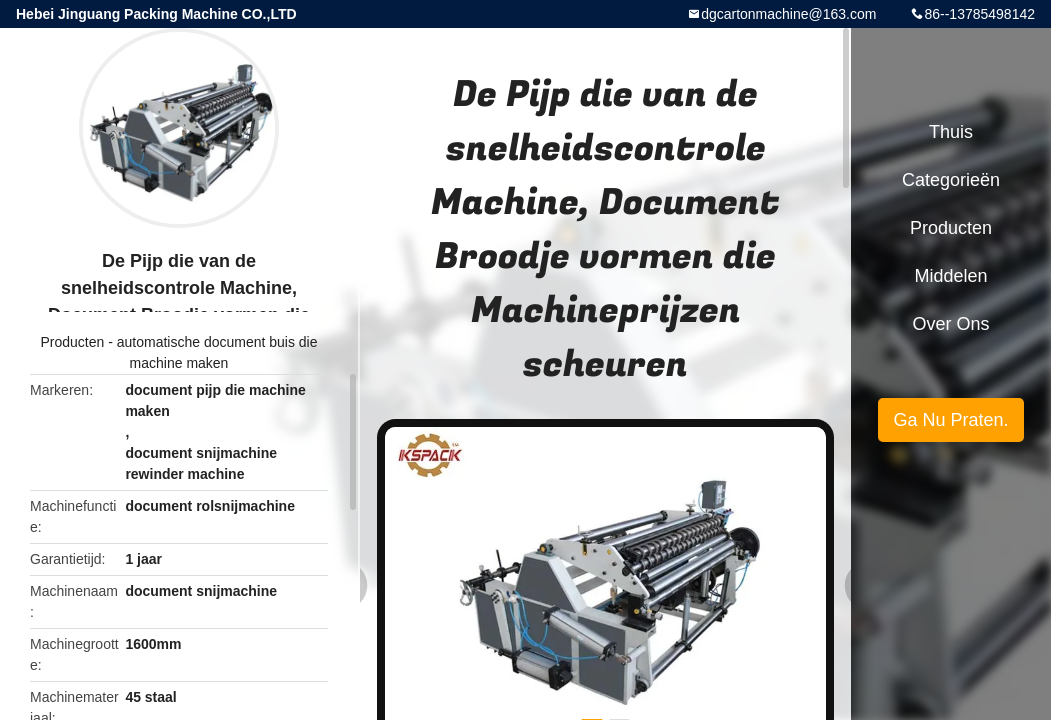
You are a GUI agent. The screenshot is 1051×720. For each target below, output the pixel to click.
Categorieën (951, 180)
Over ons (950, 324)
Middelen (950, 276)
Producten (72, 342)
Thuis (951, 132)
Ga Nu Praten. (950, 420)
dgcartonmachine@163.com (788, 14)
